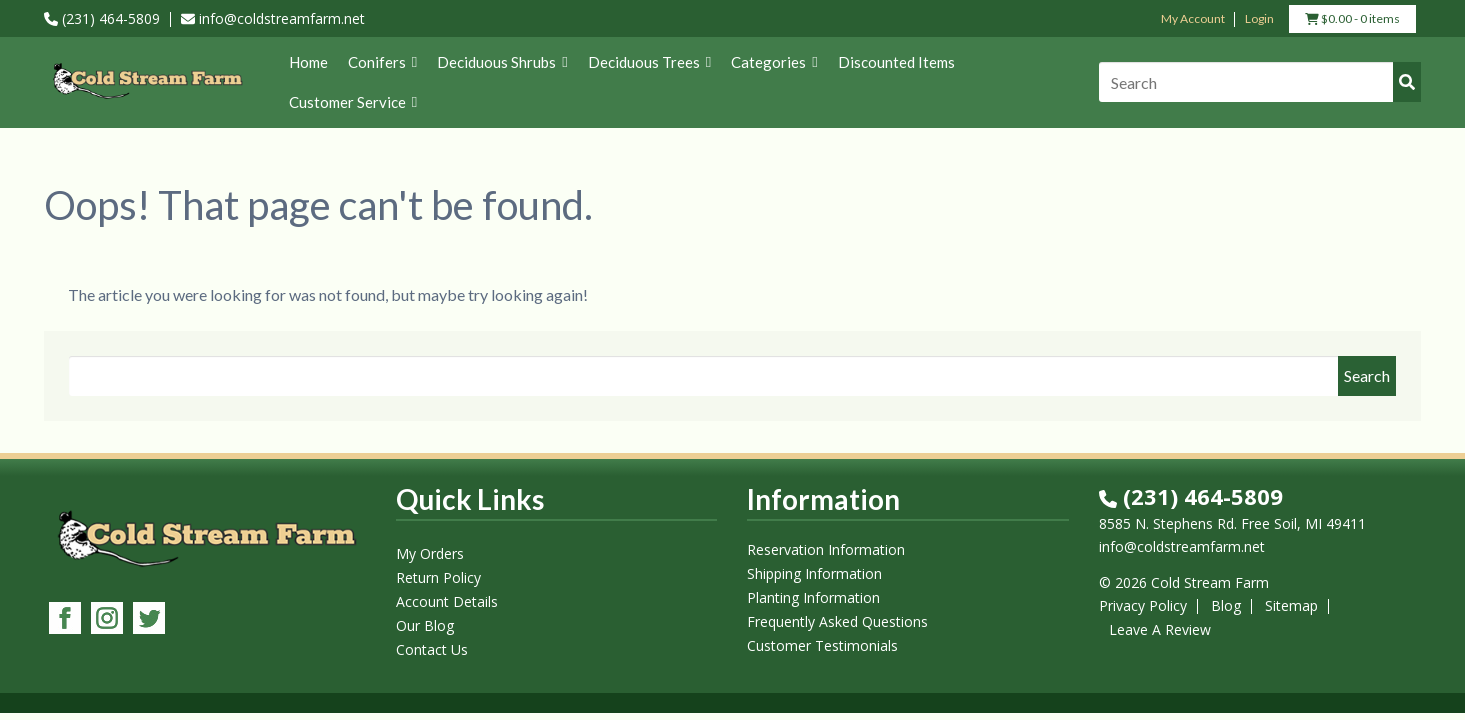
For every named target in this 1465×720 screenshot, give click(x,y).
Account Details (447, 601)
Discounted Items (896, 62)
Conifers (382, 62)
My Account (1193, 18)
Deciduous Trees (649, 62)
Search (1367, 375)
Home (308, 62)
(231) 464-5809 (102, 18)
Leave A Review (1160, 629)
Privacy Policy (1143, 605)
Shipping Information (814, 573)
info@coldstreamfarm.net (273, 18)
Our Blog (425, 625)
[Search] (1260, 82)
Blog (1226, 605)
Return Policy (438, 577)
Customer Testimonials (822, 645)
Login (1259, 18)
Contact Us (432, 649)
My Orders (430, 553)
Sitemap (1291, 605)
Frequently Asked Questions (837, 621)
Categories (774, 62)
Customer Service (353, 102)
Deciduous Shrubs (502, 62)
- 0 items (1352, 21)
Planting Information (813, 597)
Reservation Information (826, 549)
